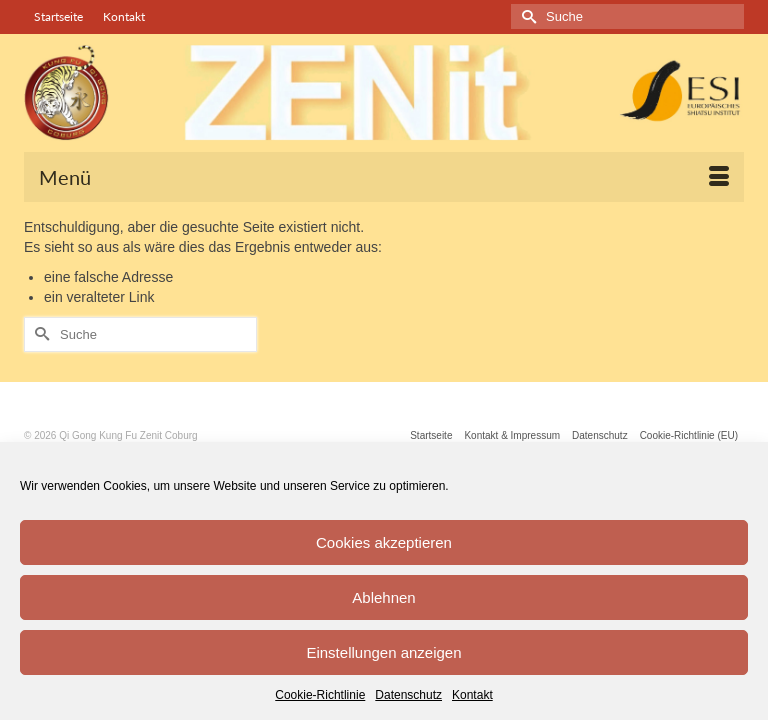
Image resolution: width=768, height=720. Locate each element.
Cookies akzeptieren (384, 542)
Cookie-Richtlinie (320, 695)
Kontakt (472, 695)
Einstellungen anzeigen (383, 652)
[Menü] (384, 177)
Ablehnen (383, 597)
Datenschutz (408, 695)
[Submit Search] (526, 16)
